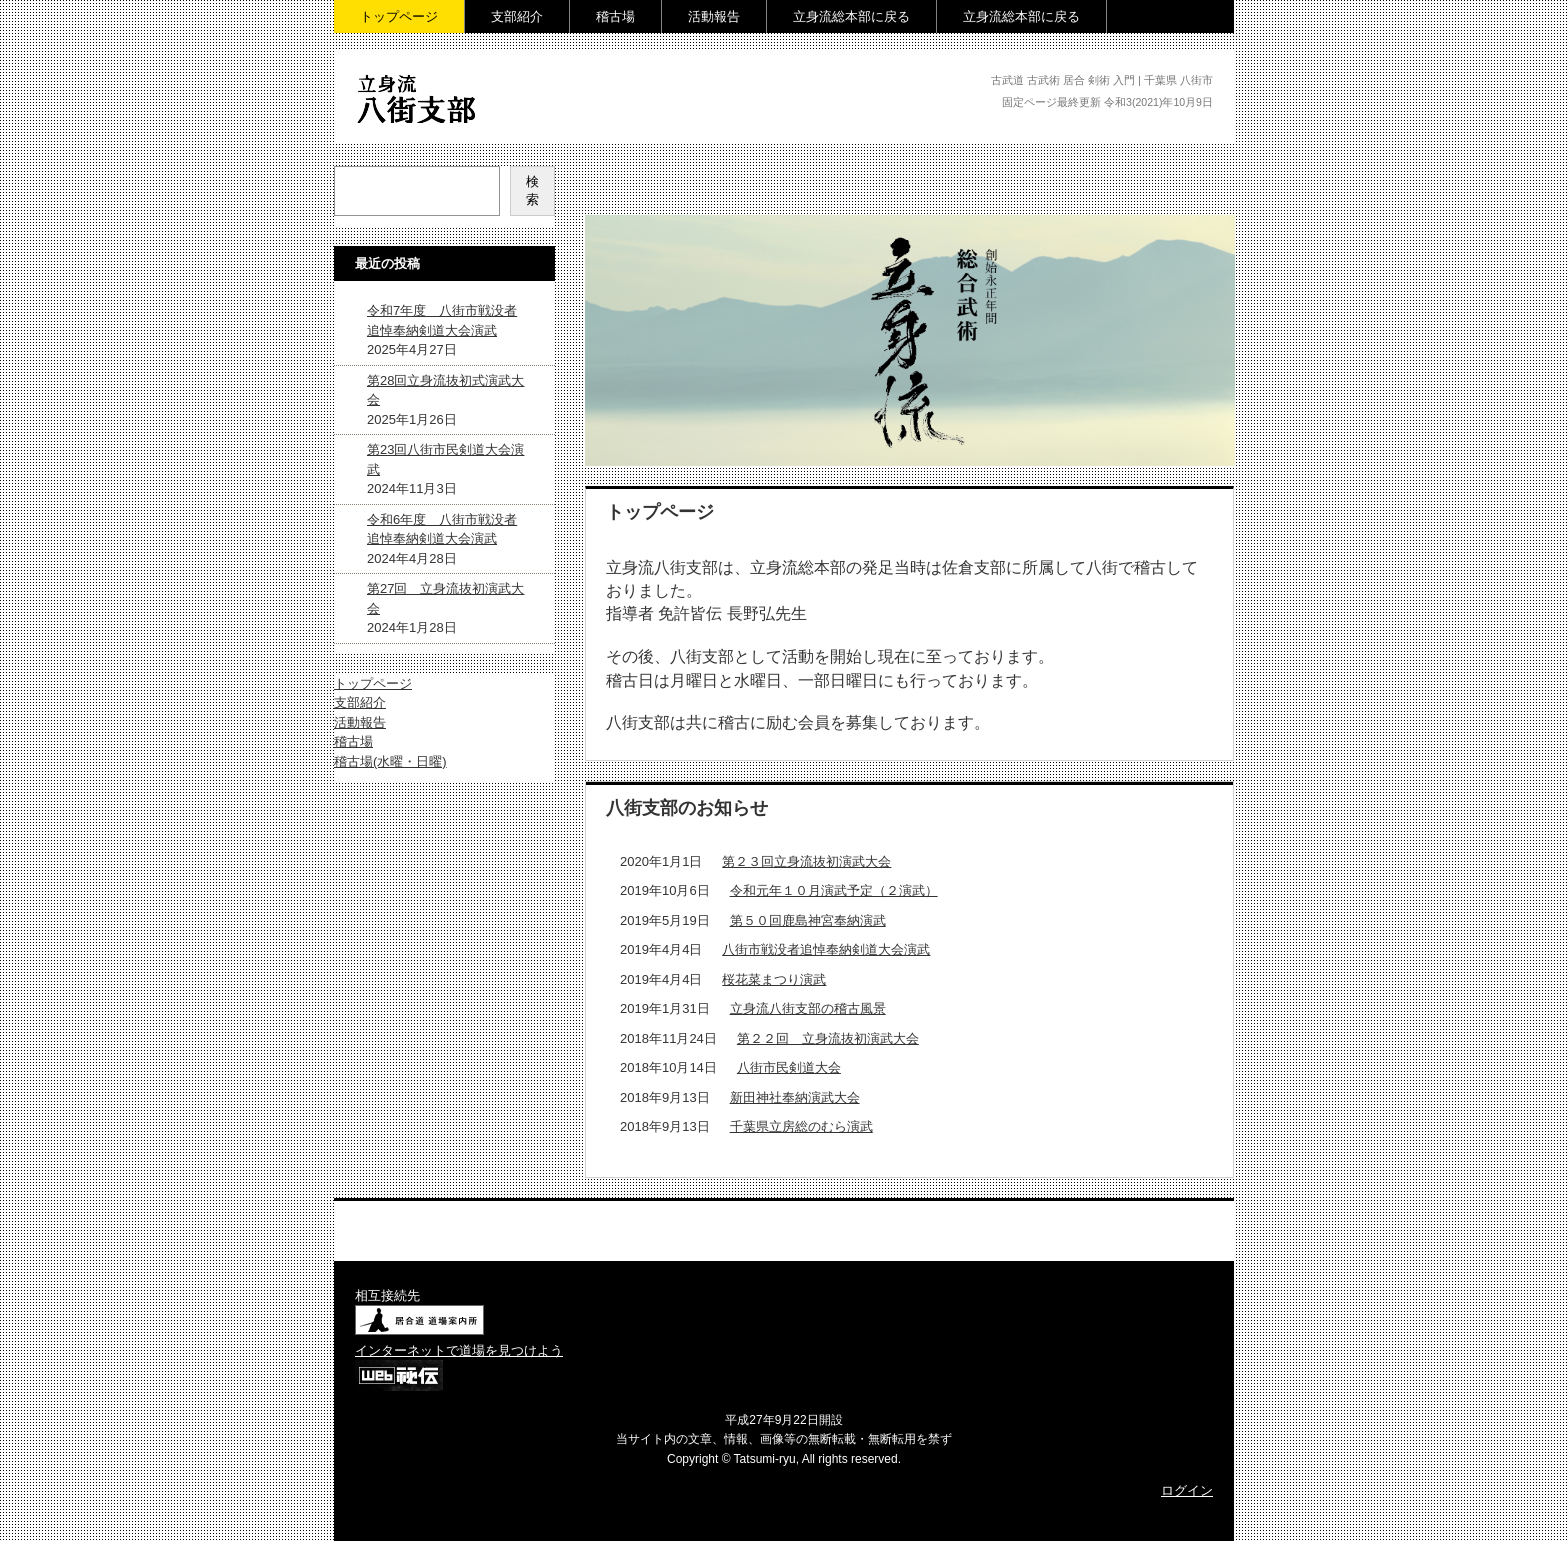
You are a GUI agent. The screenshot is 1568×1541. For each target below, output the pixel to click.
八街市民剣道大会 (789, 1067)
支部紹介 (517, 16)
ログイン (1187, 1490)
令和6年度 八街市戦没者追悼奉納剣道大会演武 (442, 529)
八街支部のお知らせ (687, 808)
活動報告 (714, 16)
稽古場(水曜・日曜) (390, 761)
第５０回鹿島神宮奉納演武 (808, 920)
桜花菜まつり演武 (774, 979)
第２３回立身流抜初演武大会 (806, 861)
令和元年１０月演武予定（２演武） (834, 890)
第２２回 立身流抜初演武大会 (828, 1038)
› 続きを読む (1163, 1171)
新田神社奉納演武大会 (795, 1097)
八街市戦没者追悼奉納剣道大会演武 (826, 949)
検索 (532, 190)
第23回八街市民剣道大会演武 (445, 459)
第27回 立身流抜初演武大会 (445, 598)
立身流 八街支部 (420, 136)
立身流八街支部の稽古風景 (808, 1008)
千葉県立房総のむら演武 (801, 1126)
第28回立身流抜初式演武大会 (445, 390)
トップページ (399, 16)
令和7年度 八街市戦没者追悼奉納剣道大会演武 (442, 320)
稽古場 (615, 16)
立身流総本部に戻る (851, 16)
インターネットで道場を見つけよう (459, 1350)
